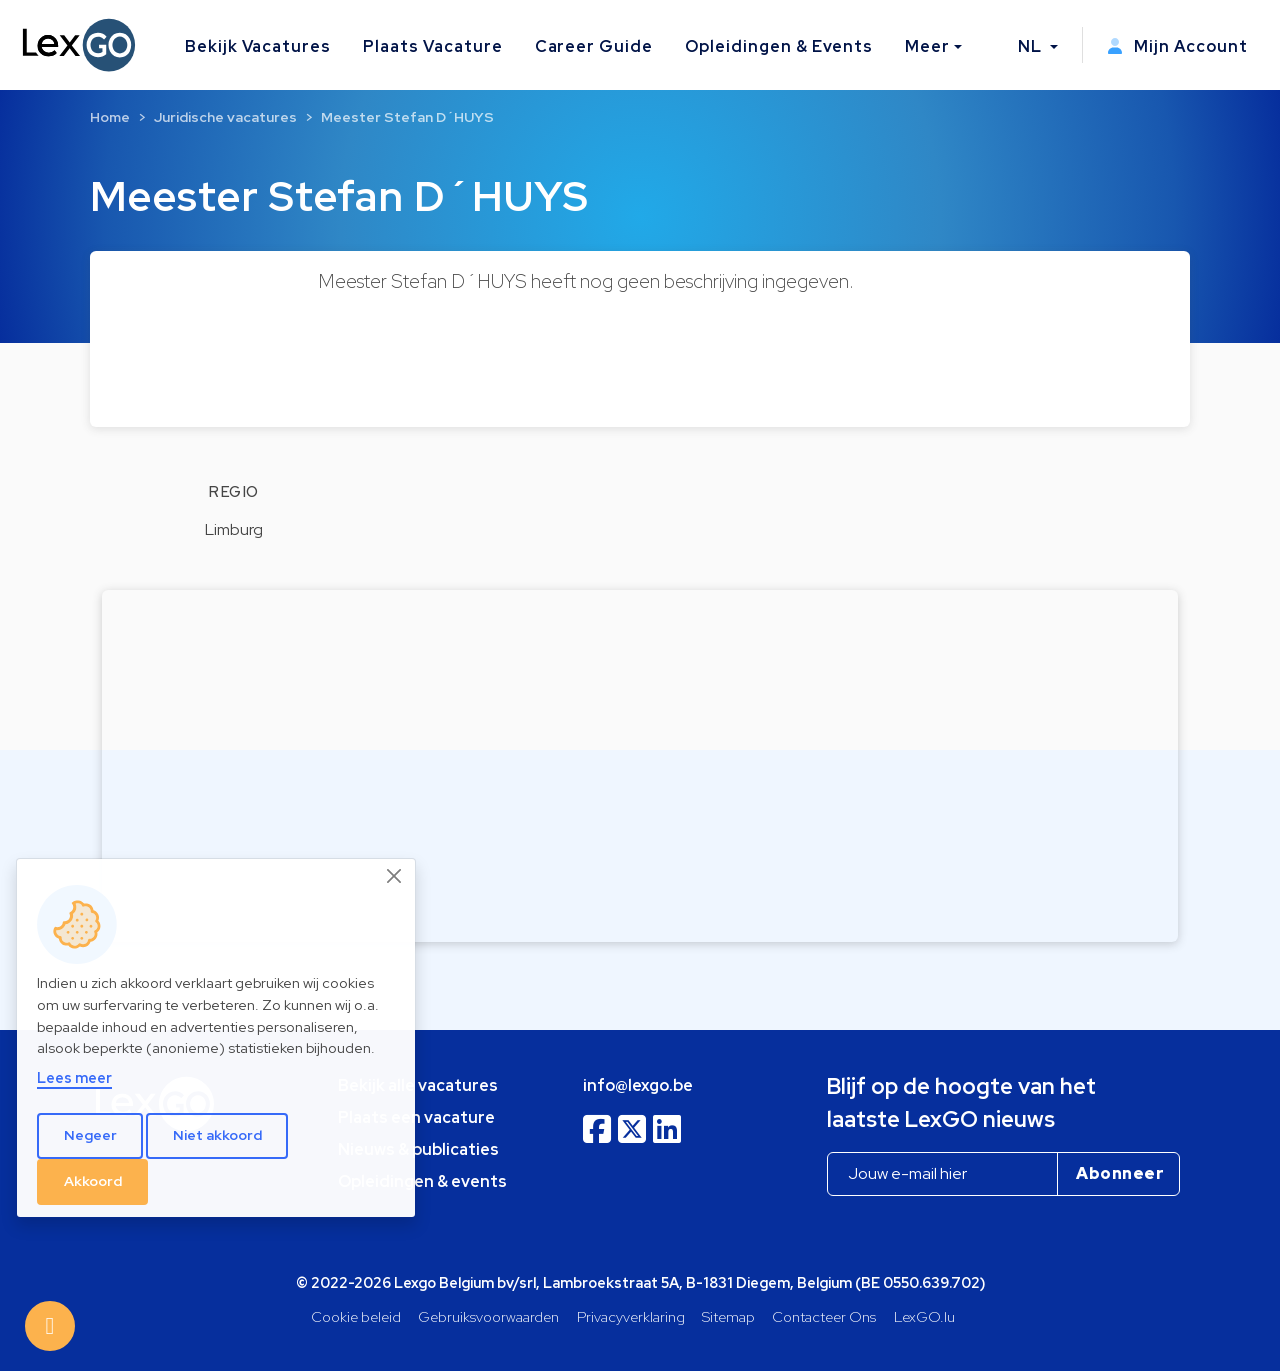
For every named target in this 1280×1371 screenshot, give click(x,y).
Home (110, 117)
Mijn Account (1177, 46)
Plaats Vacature (432, 46)
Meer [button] (927, 46)
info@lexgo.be (638, 1085)
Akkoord (93, 1181)
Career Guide (594, 46)
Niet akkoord (217, 1135)
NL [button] (1032, 46)
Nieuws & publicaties (418, 1149)
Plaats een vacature (416, 1117)
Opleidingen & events (422, 1181)
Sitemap (728, 1316)
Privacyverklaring (631, 1316)
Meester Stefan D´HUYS (407, 117)
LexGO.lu (924, 1316)
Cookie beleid (356, 1316)
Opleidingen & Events (779, 46)
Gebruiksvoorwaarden (488, 1316)
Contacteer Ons (824, 1316)
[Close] (395, 876)
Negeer (90, 1135)
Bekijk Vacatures (258, 46)
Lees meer (74, 1077)
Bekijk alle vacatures (418, 1085)
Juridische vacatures (225, 117)
